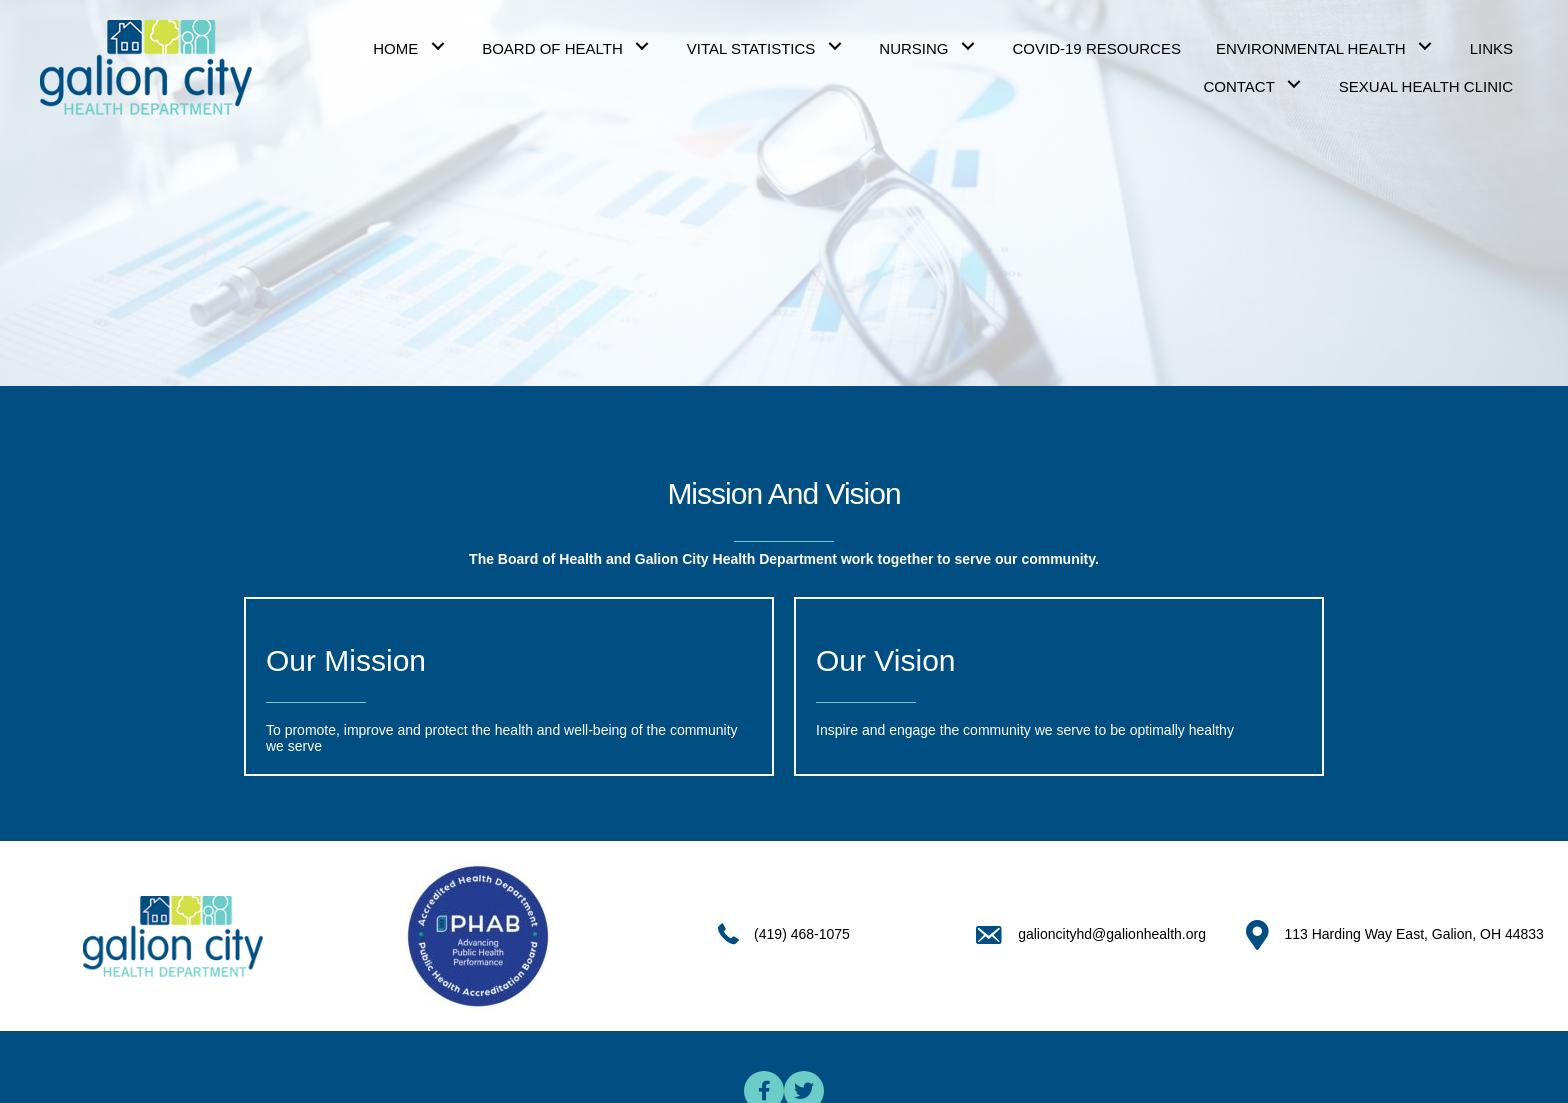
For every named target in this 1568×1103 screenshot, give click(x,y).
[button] (437, 46)
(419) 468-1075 (802, 934)
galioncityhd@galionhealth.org (1112, 934)
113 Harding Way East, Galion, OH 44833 (1413, 934)
